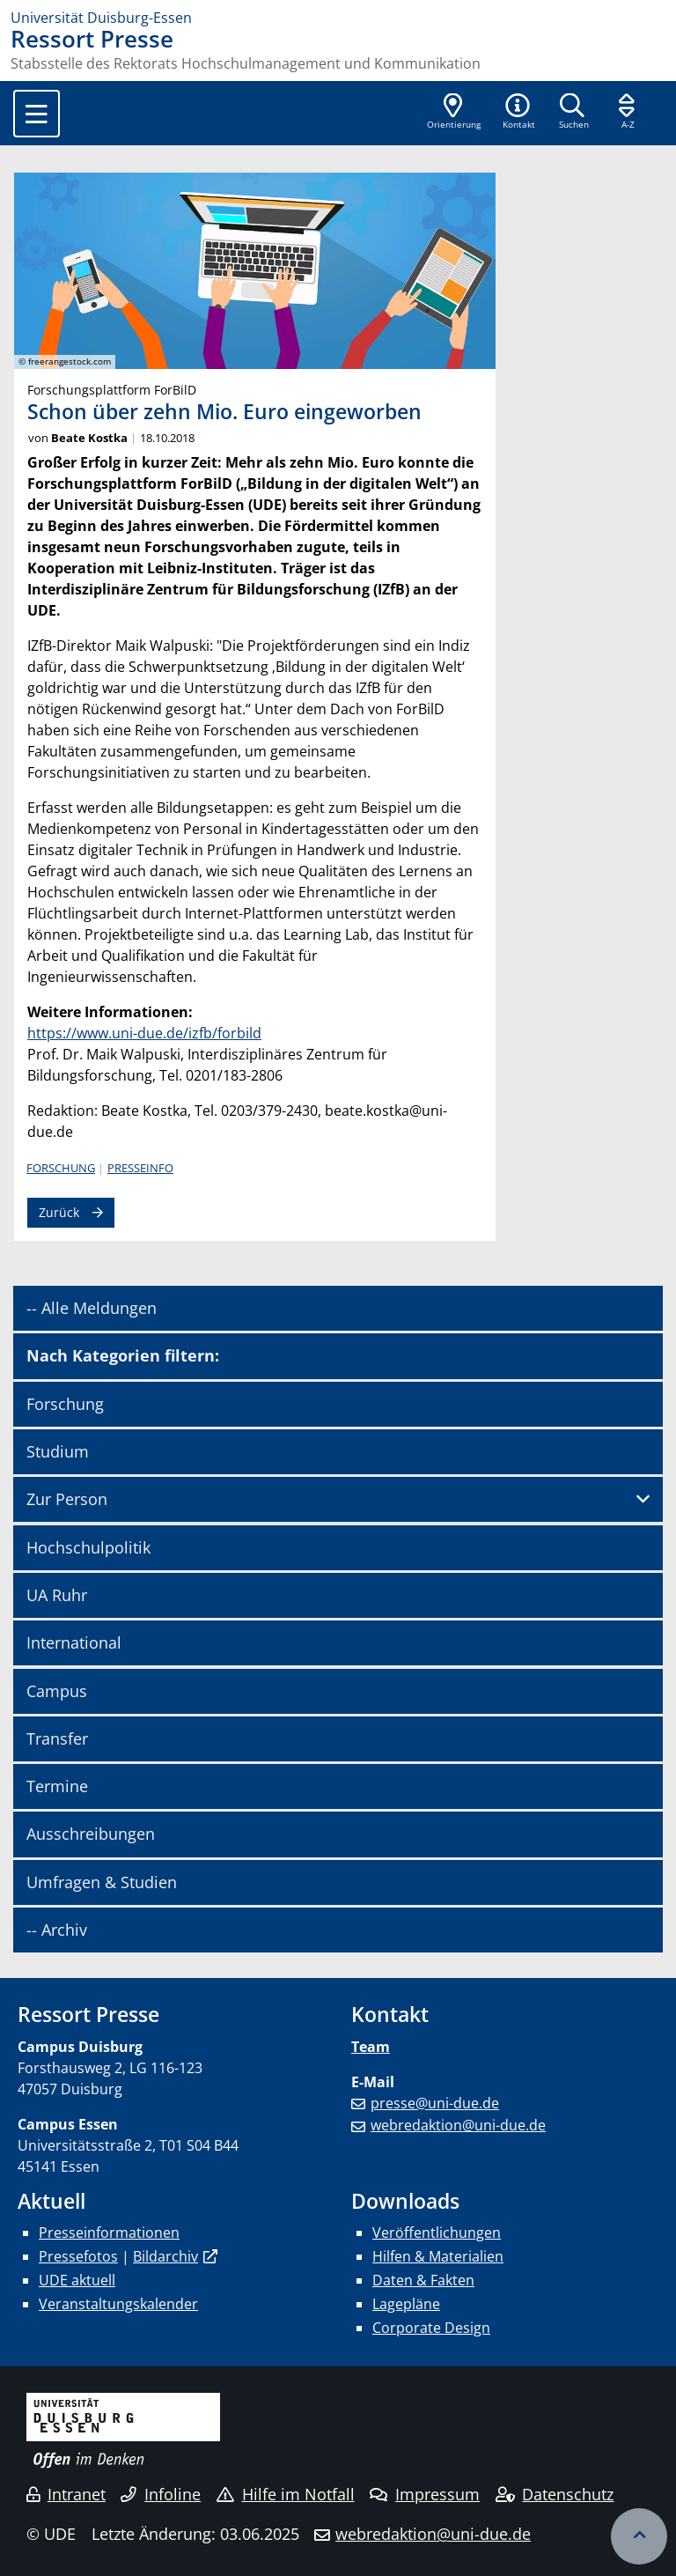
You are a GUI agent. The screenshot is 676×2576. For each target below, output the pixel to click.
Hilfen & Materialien (437, 2256)
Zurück (59, 1212)
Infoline (161, 2494)
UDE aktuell (77, 2280)
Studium (57, 1451)
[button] (518, 112)
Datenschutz (555, 2494)
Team (370, 2046)
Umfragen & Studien (101, 1882)
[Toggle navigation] (36, 113)
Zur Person (66, 1498)
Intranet (66, 2494)
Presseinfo (140, 1168)
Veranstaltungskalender (118, 2304)
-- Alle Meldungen (91, 1307)
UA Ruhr (56, 1594)
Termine (57, 1786)
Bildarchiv (165, 2256)
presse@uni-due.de (435, 2103)
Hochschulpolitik (88, 1547)
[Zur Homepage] (338, 17)
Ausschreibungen (90, 1833)
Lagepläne (406, 2304)
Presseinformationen (109, 2232)
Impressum (425, 2494)
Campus (56, 1690)
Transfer (57, 1738)
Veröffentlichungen (436, 2232)
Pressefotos (78, 2256)
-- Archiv (56, 1929)
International (73, 1642)
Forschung (60, 1168)
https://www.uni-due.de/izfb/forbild (144, 1033)
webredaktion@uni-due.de (458, 2125)
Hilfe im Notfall (286, 2494)
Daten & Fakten (423, 2280)
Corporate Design (431, 2327)
